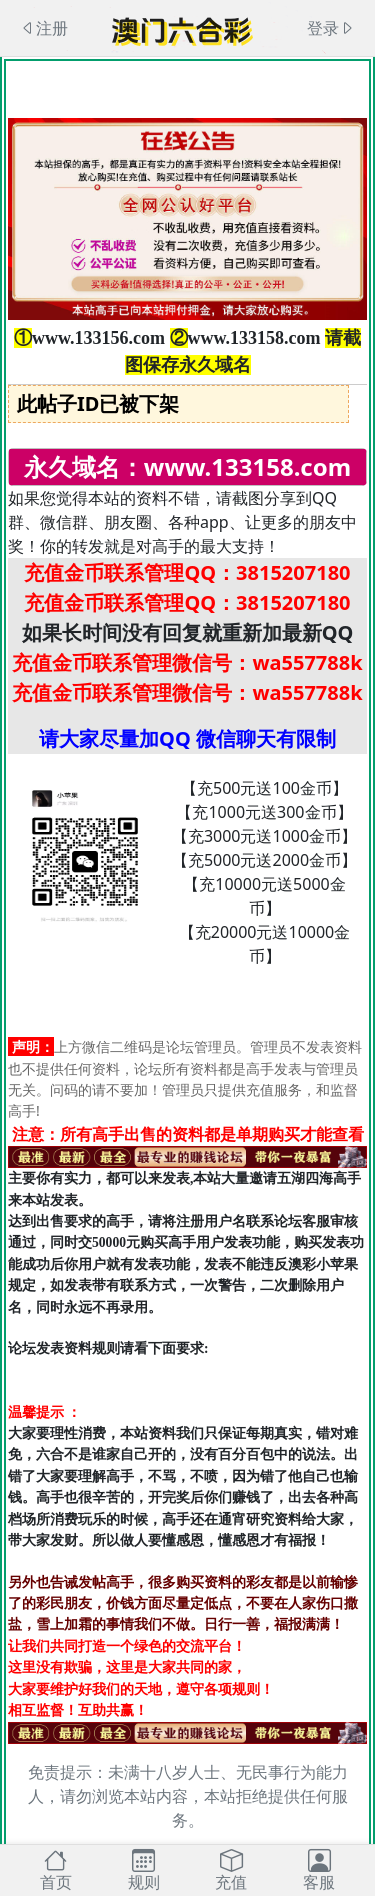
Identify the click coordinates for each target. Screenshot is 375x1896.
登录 (331, 28)
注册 (44, 28)
